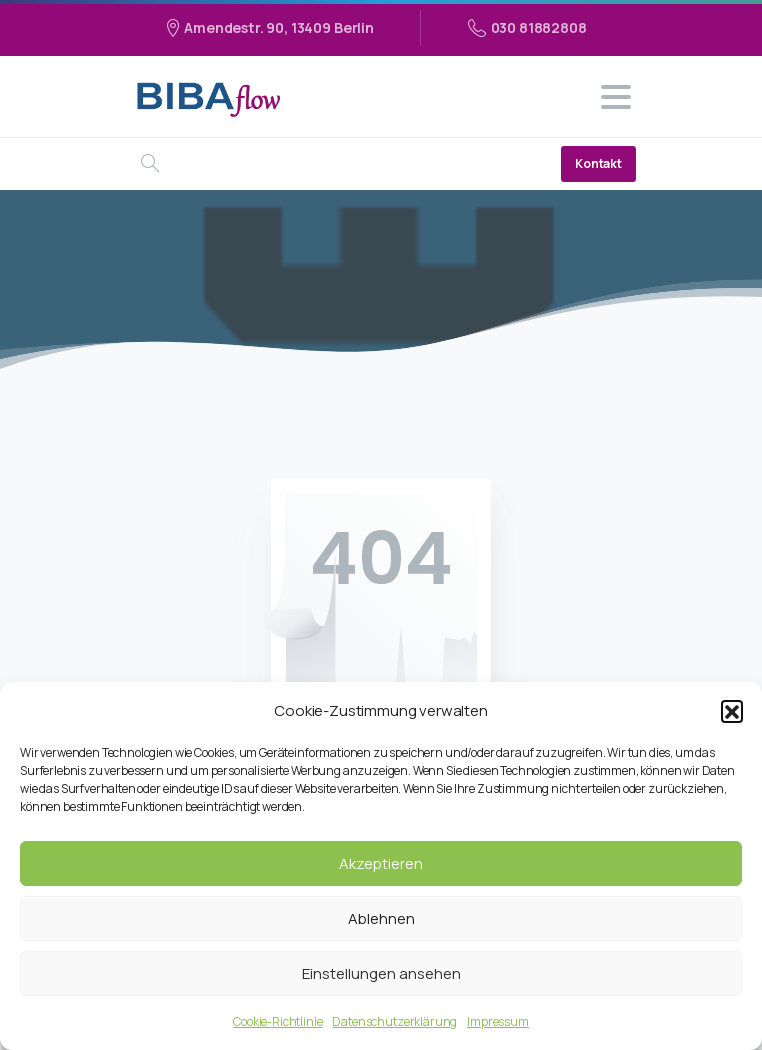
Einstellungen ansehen (381, 973)
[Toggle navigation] (616, 97)
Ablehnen (381, 918)
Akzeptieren (381, 863)
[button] (732, 711)
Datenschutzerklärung (394, 1021)
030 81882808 (527, 28)
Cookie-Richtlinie (277, 1021)
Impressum (498, 1021)
